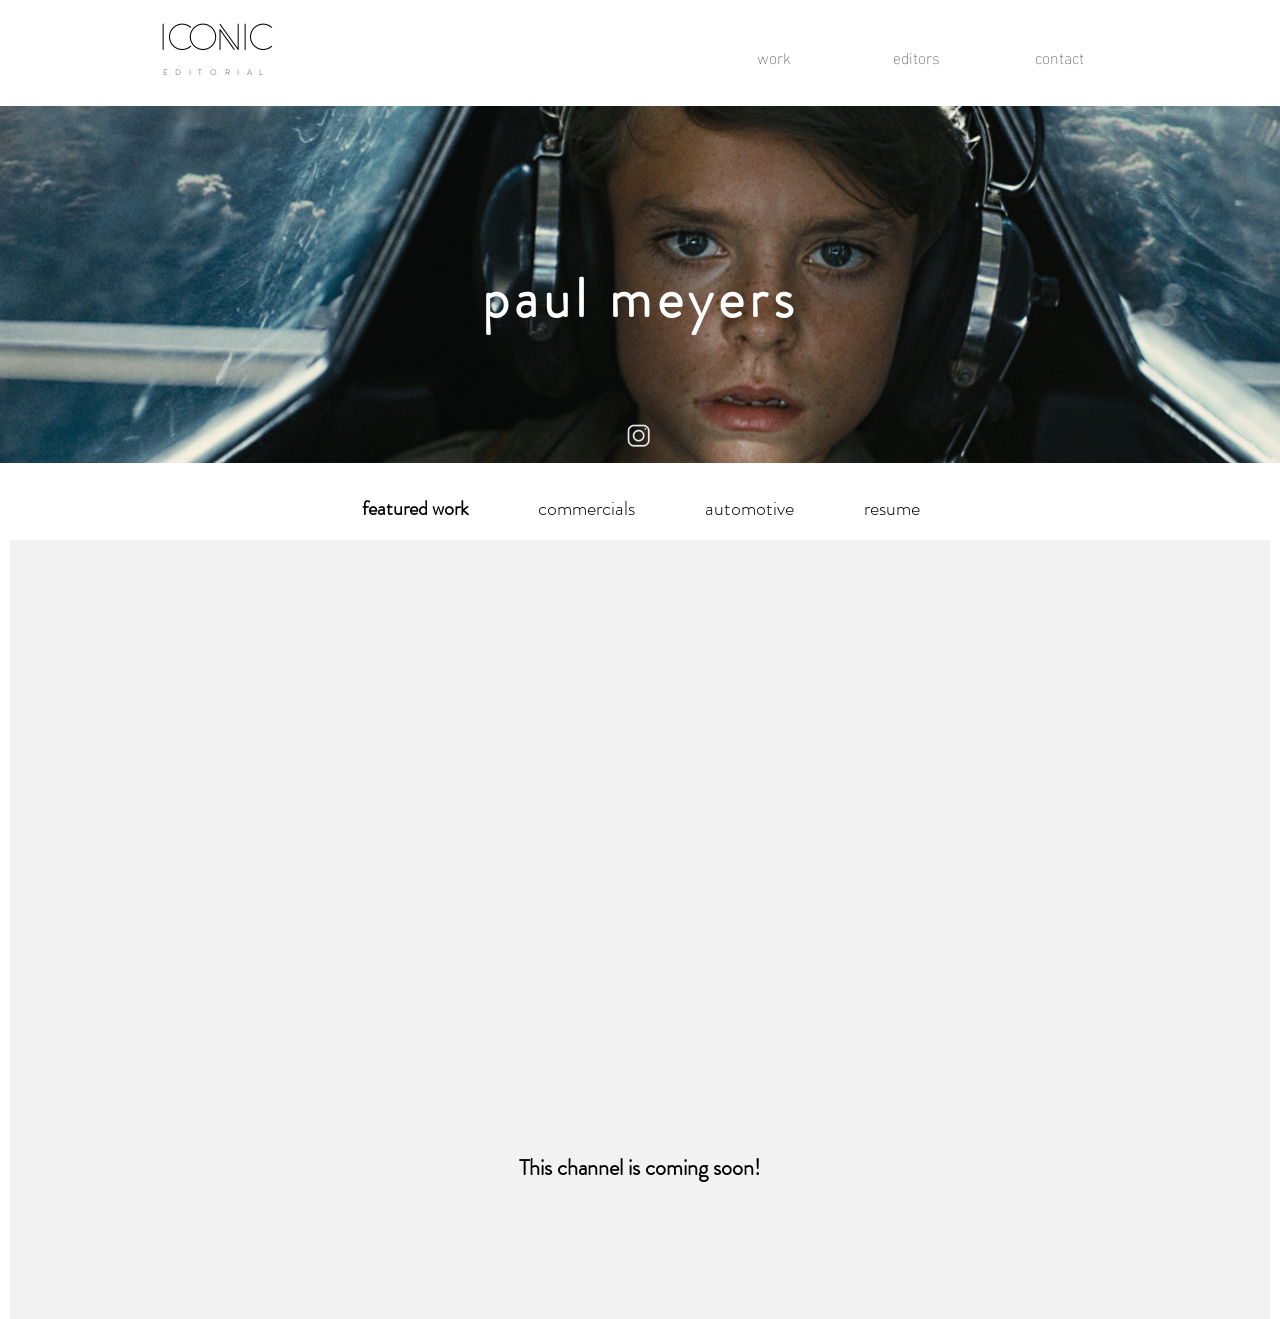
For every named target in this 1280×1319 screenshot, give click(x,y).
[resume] (892, 509)
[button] (415, 509)
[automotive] (749, 509)
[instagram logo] (639, 436)
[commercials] (586, 509)
